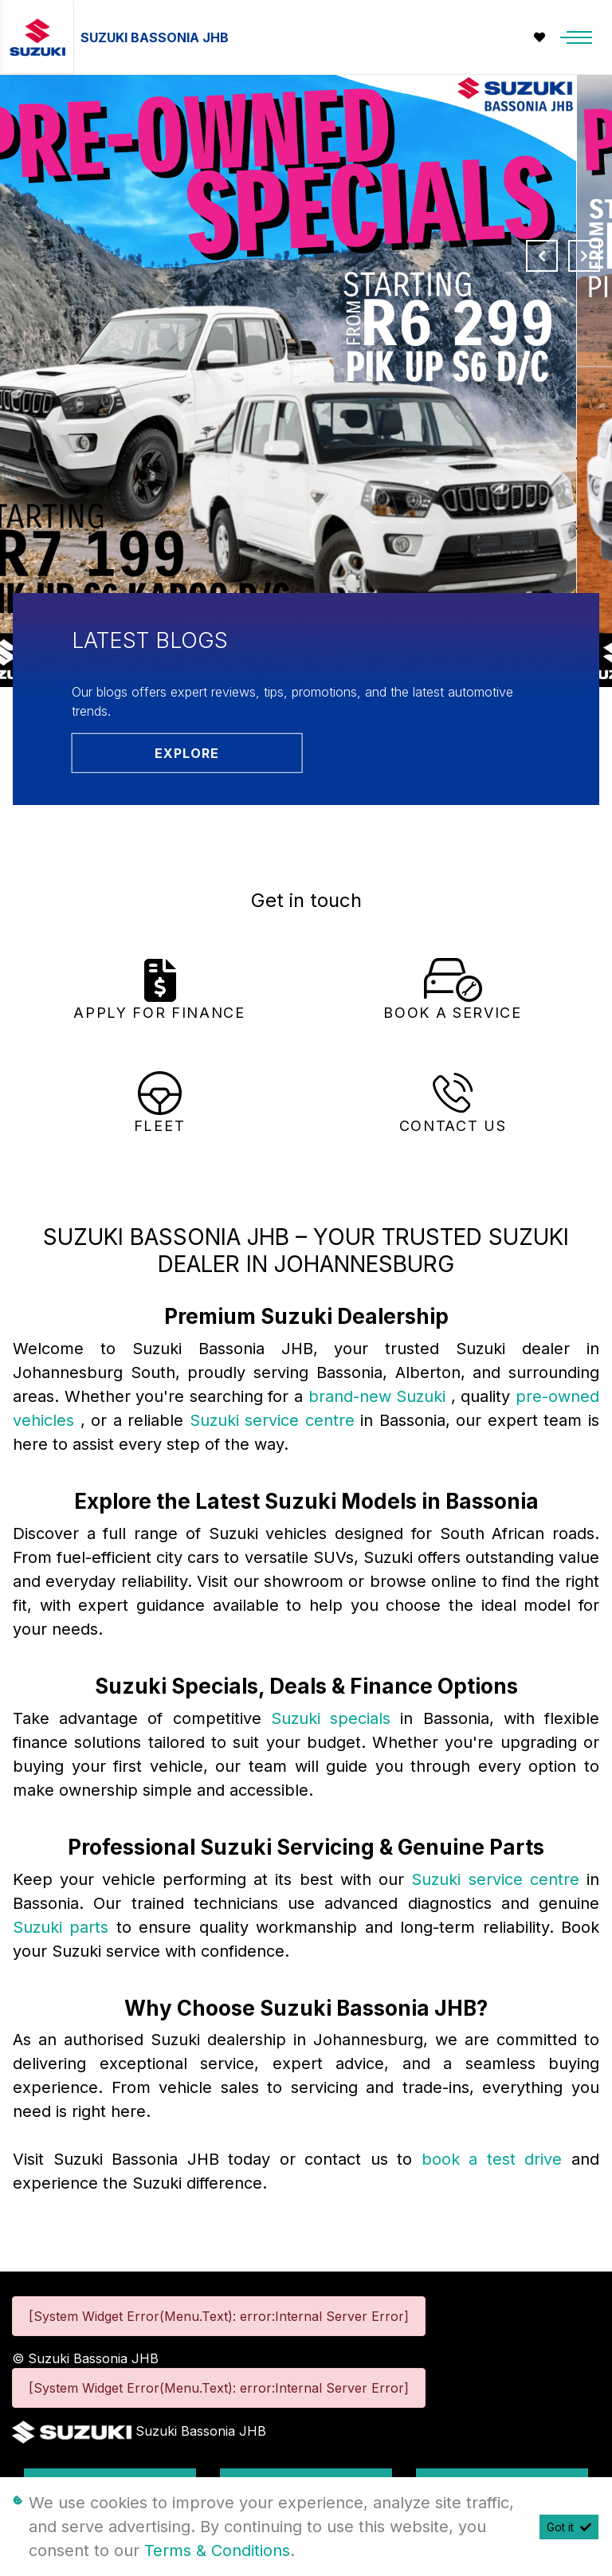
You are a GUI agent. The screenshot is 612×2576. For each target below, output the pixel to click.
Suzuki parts (64, 1927)
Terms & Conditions (217, 2550)
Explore (187, 753)
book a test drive (496, 2159)
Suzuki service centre (275, 1420)
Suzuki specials (335, 1718)
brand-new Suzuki (379, 1396)
